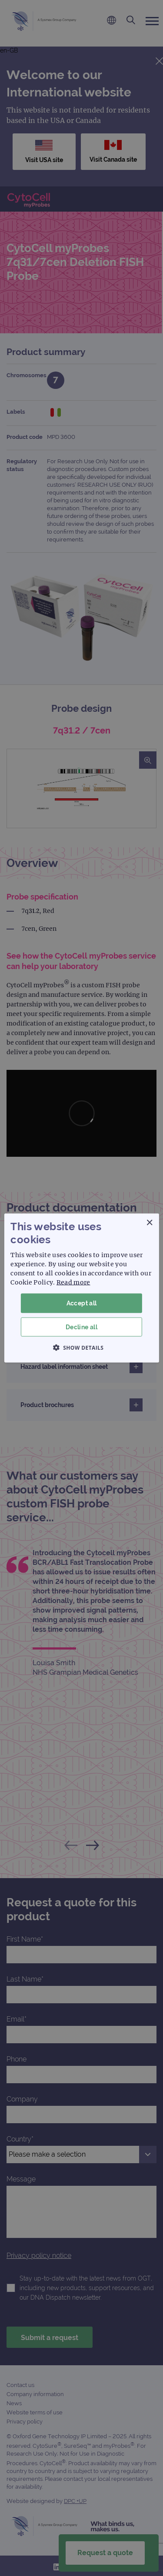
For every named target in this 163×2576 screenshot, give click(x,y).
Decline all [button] (81, 1326)
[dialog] (81, 1288)
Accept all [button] (82, 1303)
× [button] (149, 1223)
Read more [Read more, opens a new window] (73, 1282)
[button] (82, 1347)
